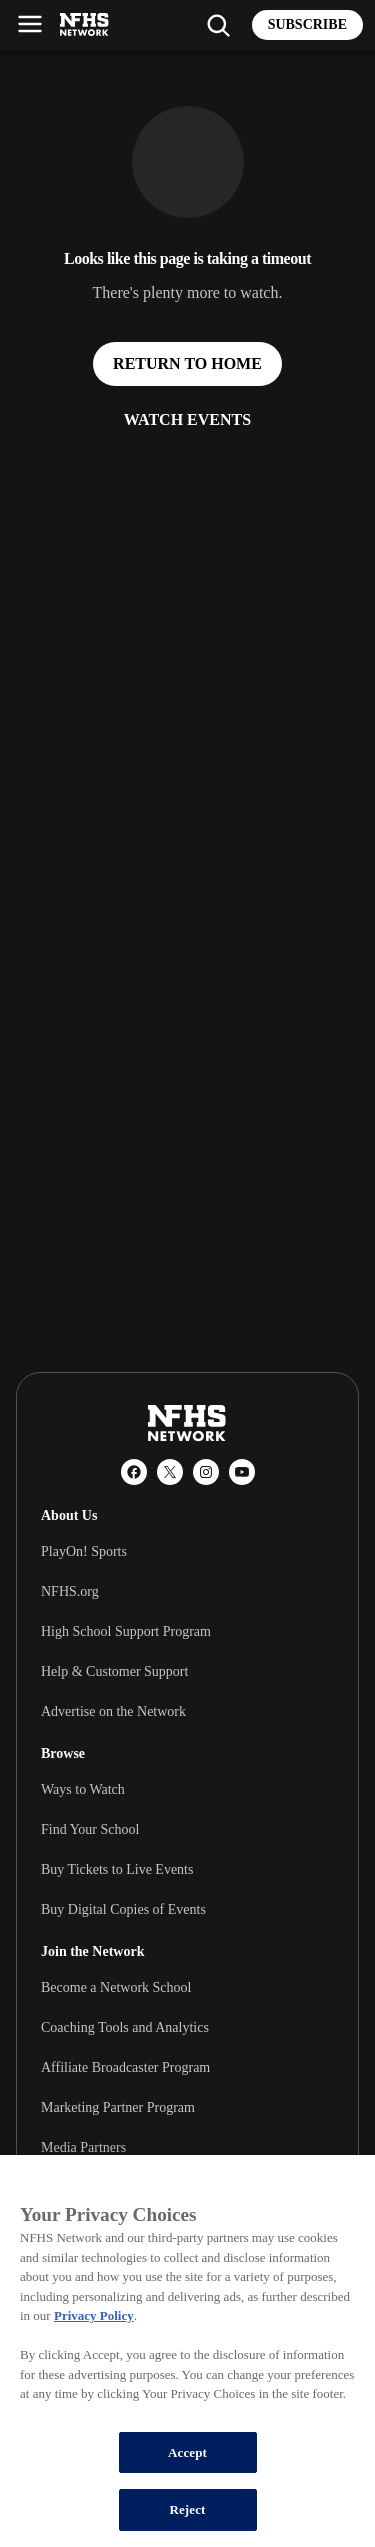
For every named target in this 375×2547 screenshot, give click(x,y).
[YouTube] (242, 1472)
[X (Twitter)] (170, 1472)
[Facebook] (134, 1472)
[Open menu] (30, 24)
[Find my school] (218, 25)
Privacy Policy (94, 2315)
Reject (187, 2509)
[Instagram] (206, 1472)
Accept (187, 2452)
